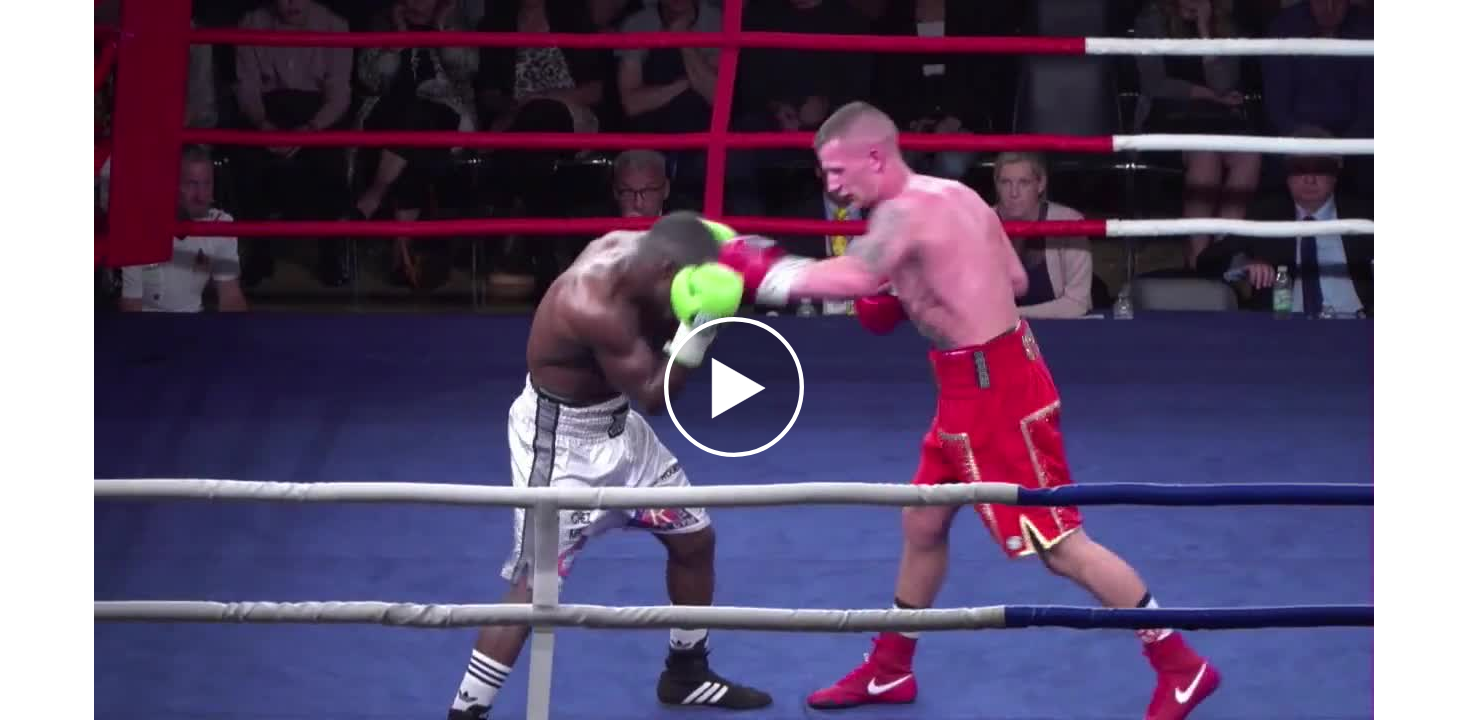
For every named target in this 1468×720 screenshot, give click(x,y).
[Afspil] (734, 452)
